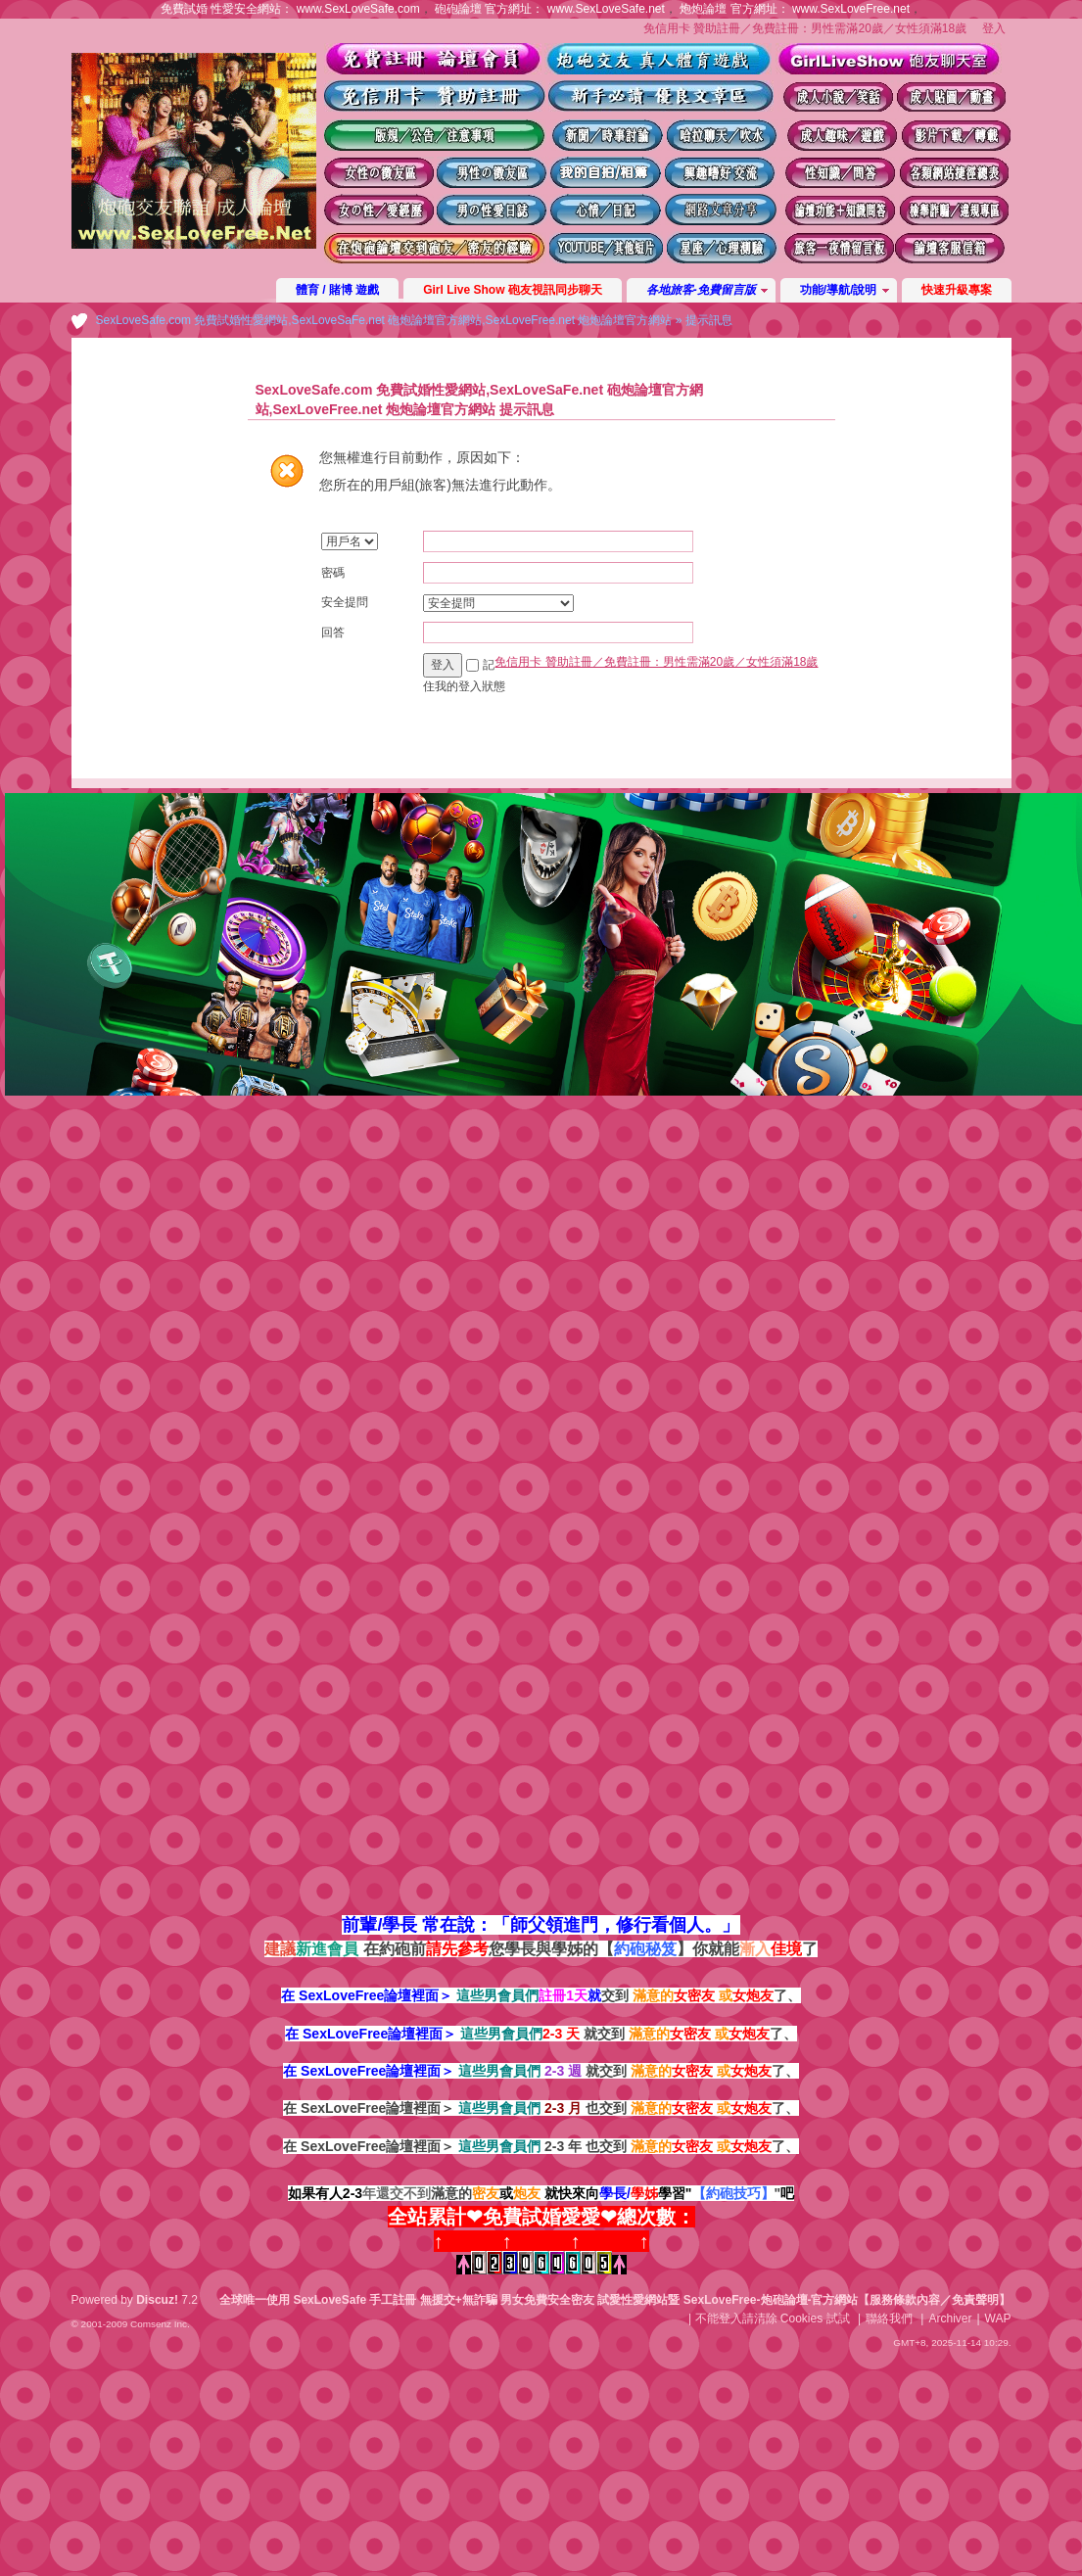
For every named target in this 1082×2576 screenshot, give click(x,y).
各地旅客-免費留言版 (701, 290)
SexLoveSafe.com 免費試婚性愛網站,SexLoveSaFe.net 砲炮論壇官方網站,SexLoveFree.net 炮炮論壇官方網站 (384, 320)
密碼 (333, 573)
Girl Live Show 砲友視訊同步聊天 (512, 290)
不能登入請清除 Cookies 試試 (772, 2318)
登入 (994, 28)
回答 (333, 632)
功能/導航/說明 (838, 290)
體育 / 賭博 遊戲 (337, 290)
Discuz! (157, 2300)
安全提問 (344, 602)
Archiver (949, 2318)
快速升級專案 (956, 290)
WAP (998, 2318)
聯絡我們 (889, 2318)
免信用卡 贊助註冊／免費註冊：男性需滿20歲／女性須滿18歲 (804, 28)
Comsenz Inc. (160, 2323)
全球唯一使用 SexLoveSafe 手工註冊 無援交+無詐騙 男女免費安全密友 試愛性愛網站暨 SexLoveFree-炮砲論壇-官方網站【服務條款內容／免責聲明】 (615, 2300)
